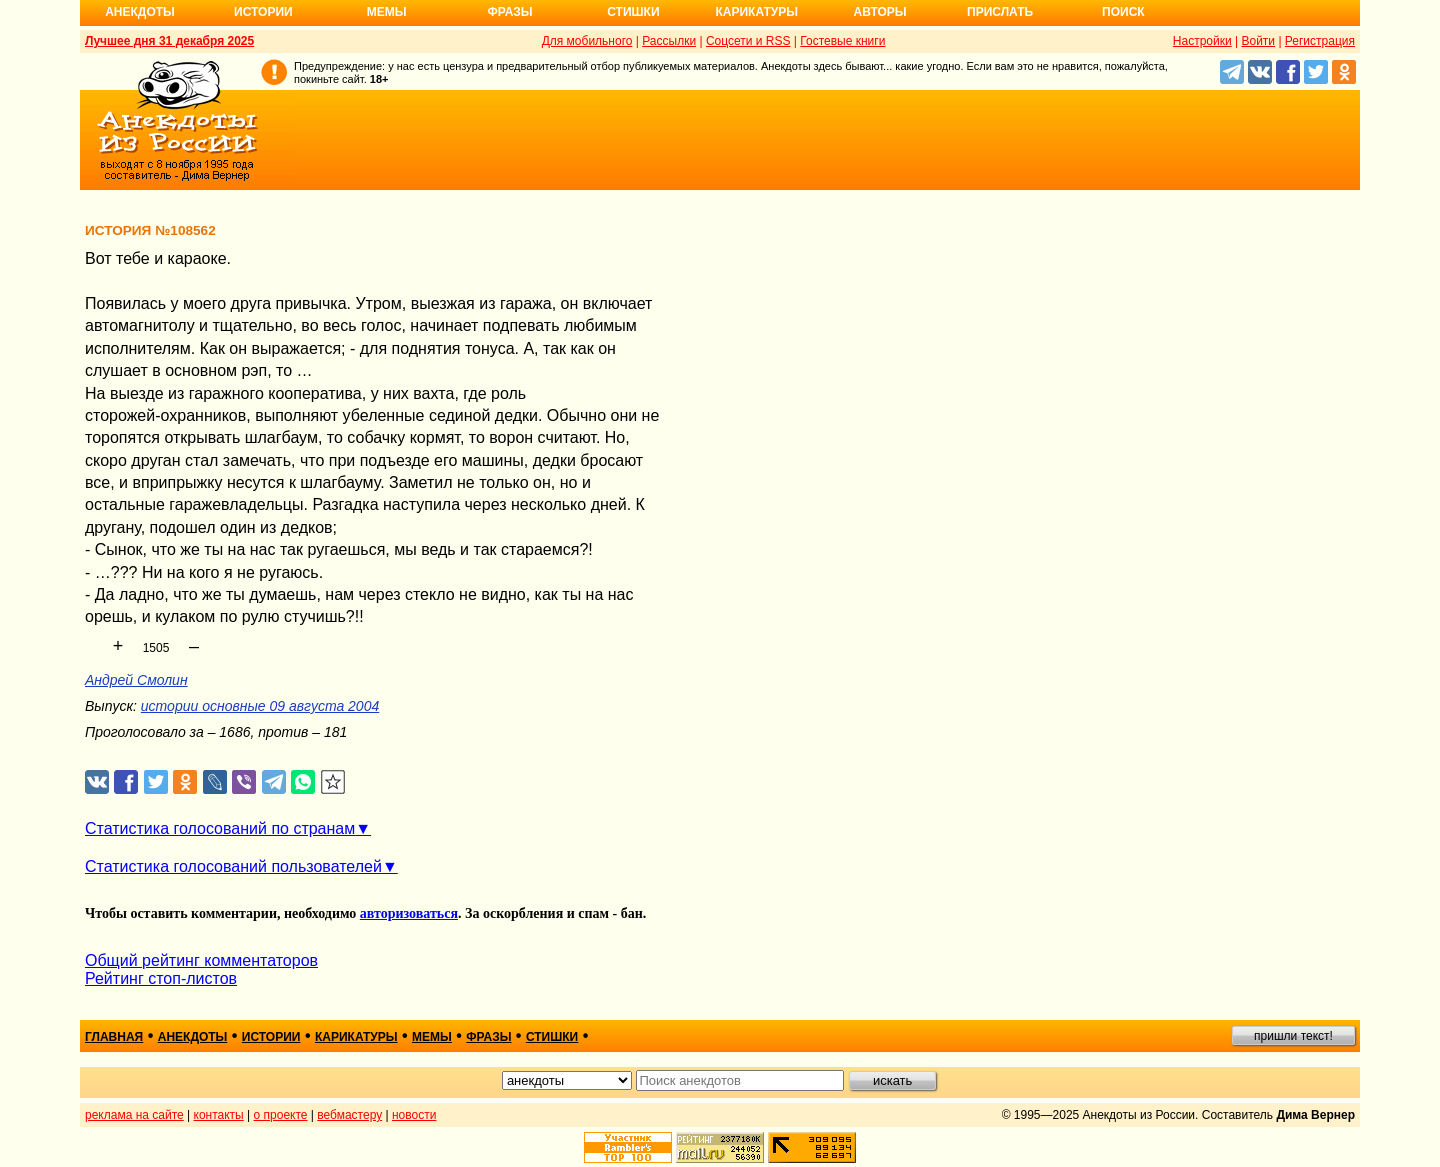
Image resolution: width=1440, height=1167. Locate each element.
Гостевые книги (842, 41)
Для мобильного (587, 41)
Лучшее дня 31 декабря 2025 (169, 41)
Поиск (1123, 12)
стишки (552, 1037)
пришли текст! (1293, 1036)
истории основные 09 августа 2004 (260, 706)
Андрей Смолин (136, 680)
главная (114, 1037)
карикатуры (356, 1037)
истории (271, 1037)
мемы (432, 1037)
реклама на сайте (134, 1115)
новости (414, 1115)
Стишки (633, 12)
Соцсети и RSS (748, 41)
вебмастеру (349, 1115)
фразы (488, 1037)
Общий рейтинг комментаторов (201, 960)
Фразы (509, 12)
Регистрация (1320, 41)
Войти (1258, 41)
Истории (263, 12)
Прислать (1000, 12)
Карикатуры (756, 12)
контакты (219, 1115)
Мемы (387, 12)
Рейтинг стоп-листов (161, 978)
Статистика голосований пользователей (233, 866)
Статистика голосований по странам (220, 828)
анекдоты (193, 1037)
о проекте (281, 1115)
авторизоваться (409, 913)
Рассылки (669, 41)
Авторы (880, 12)
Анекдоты (140, 12)
